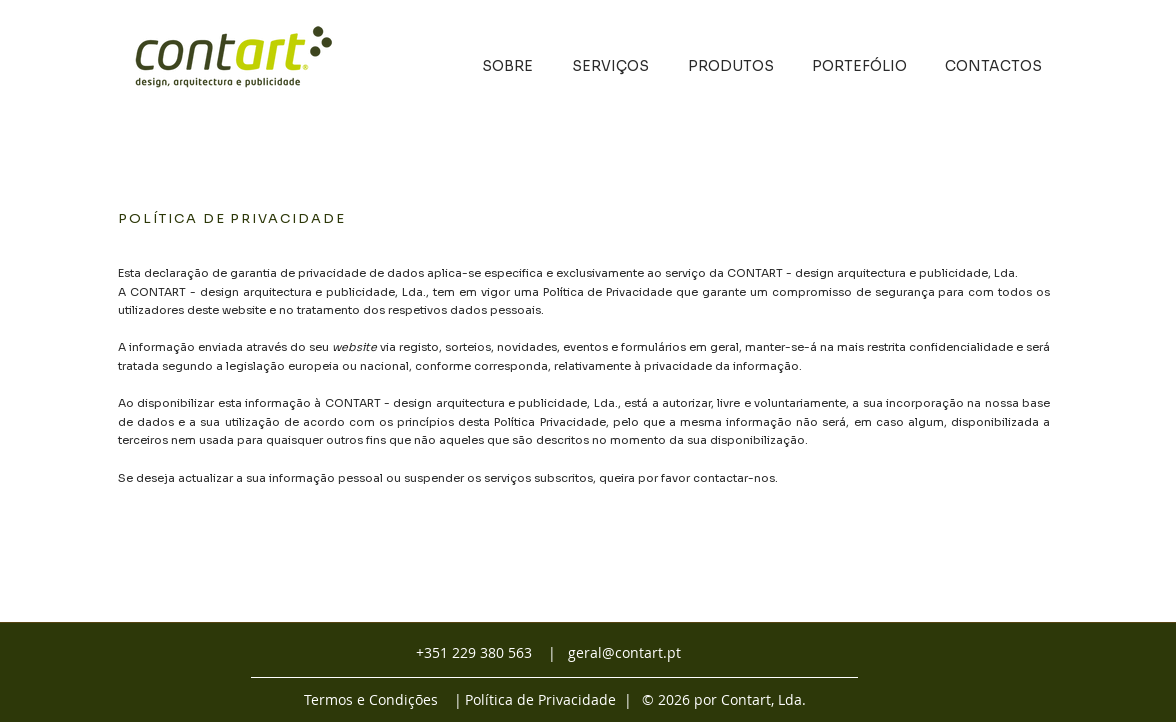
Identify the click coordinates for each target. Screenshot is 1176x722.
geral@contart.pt (624, 652)
